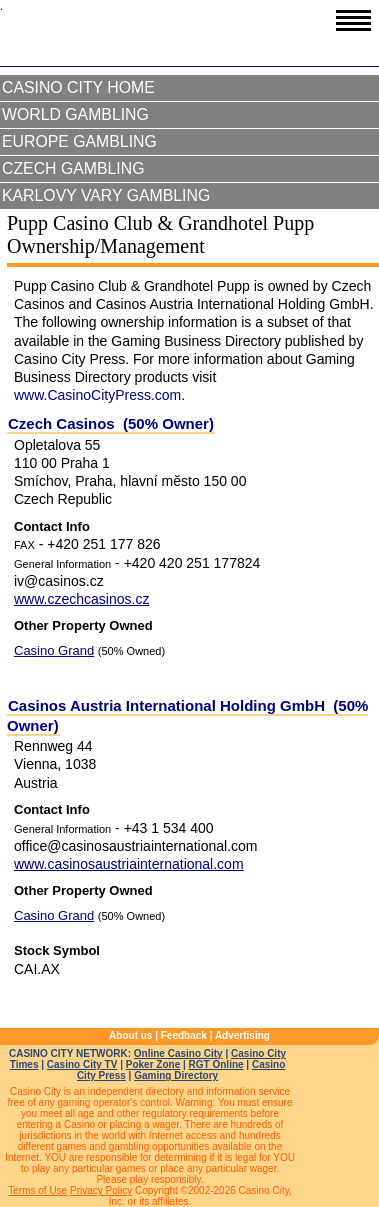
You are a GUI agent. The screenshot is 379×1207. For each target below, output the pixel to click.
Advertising (242, 1035)
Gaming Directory (176, 1075)
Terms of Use (37, 1190)
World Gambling (75, 114)
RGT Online (216, 1064)
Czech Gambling (73, 168)
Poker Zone (153, 1064)
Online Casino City (178, 1053)
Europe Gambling (79, 141)
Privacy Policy (101, 1190)
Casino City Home (78, 87)
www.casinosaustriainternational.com (129, 864)
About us (130, 1035)
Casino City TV (82, 1064)
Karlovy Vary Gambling (106, 195)
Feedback (184, 1035)
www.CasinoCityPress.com (97, 395)
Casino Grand (54, 650)
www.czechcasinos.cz (81, 599)
